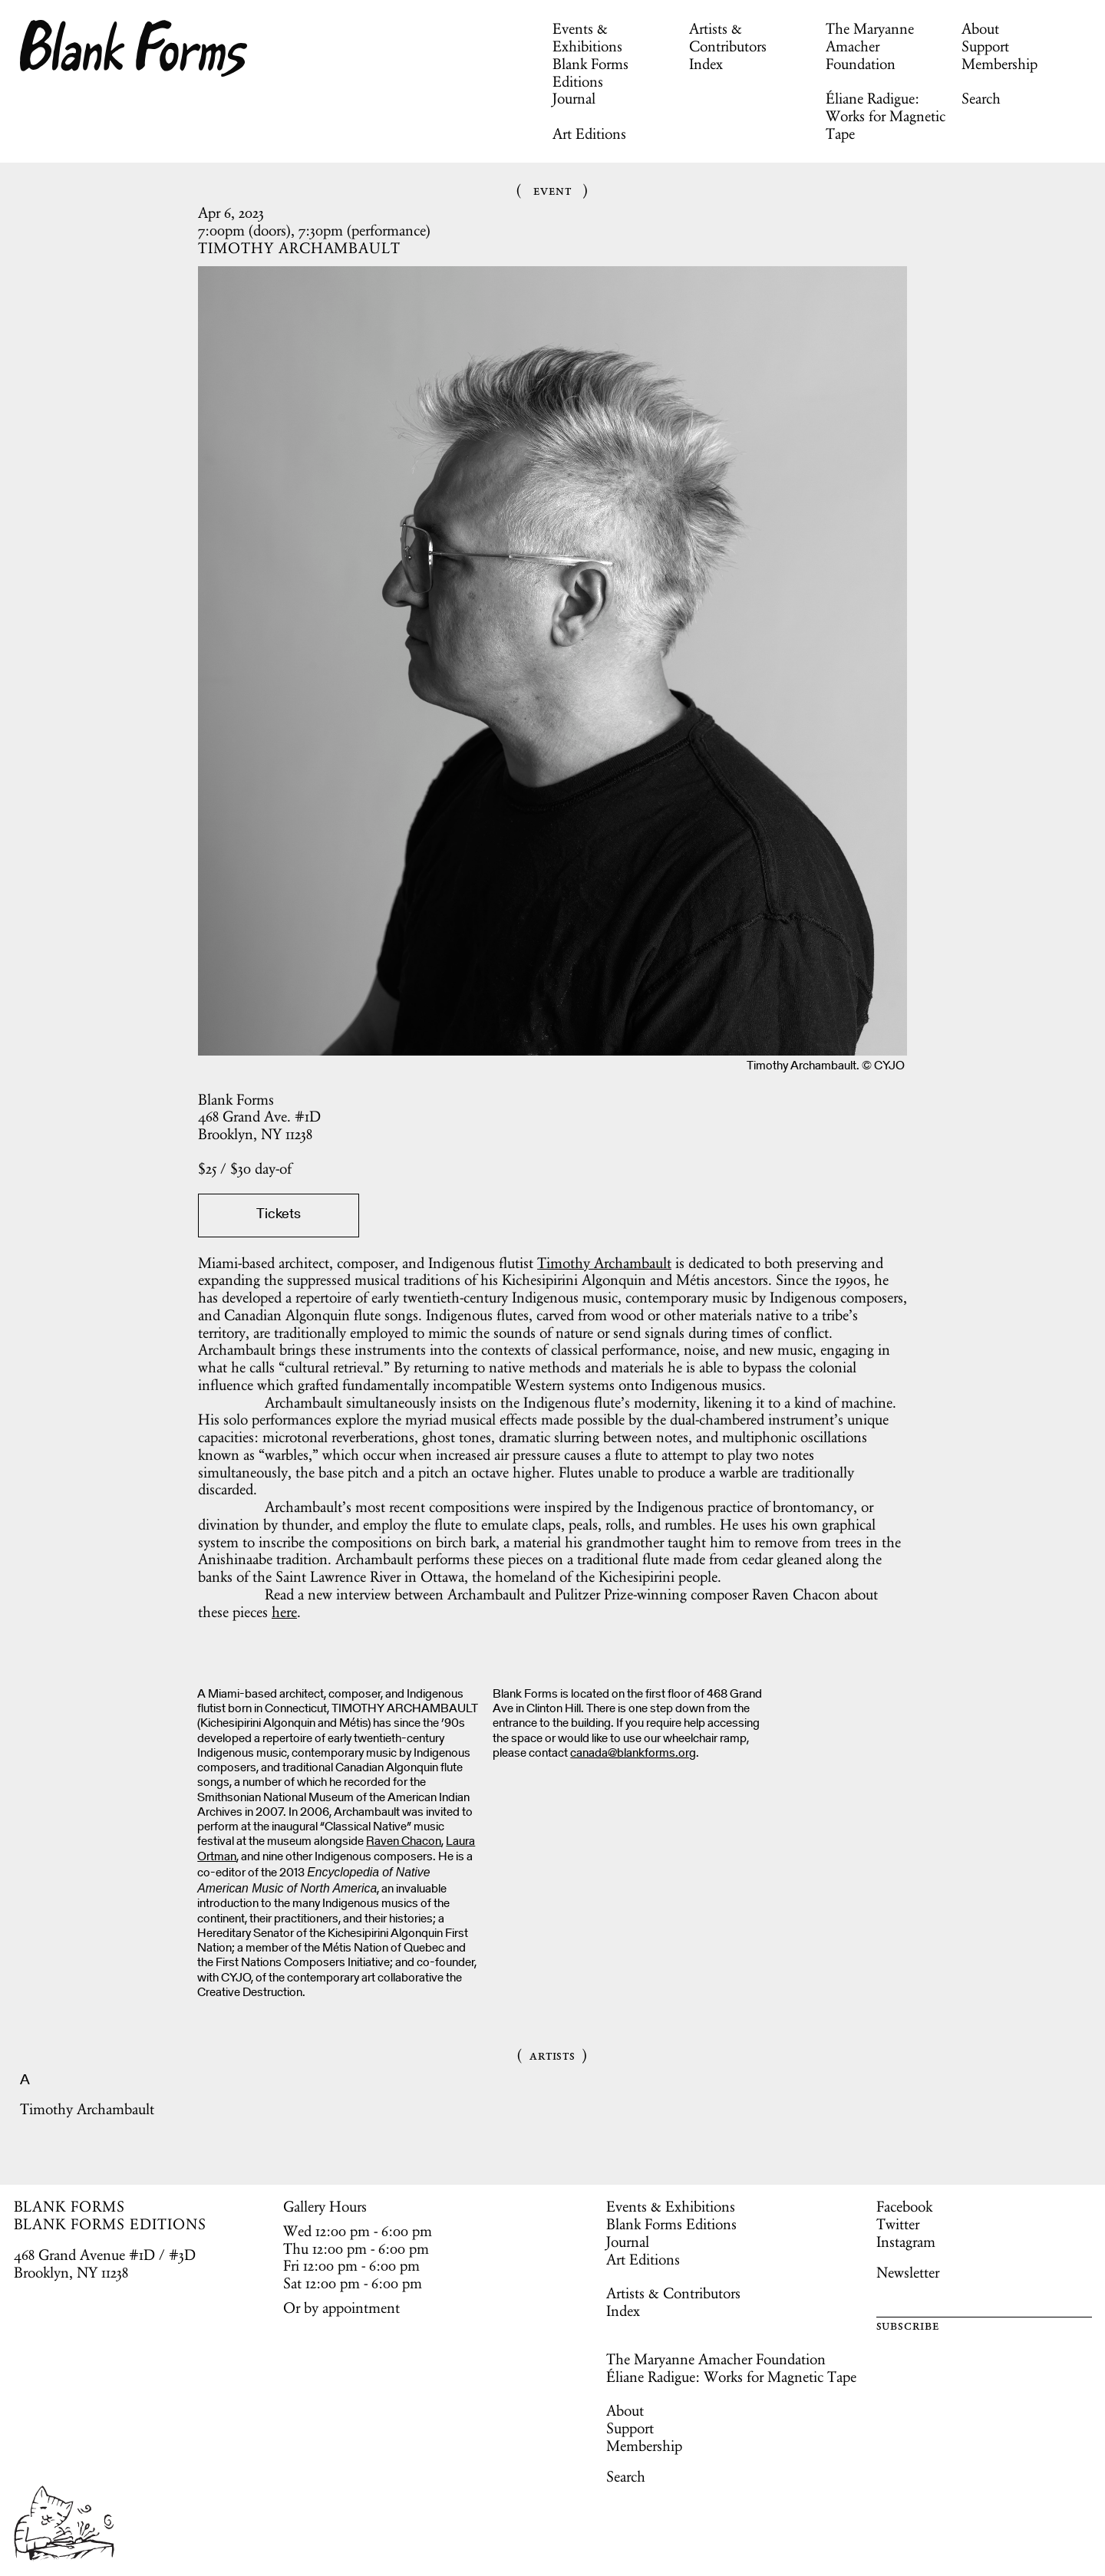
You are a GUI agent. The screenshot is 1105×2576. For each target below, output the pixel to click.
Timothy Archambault (604, 1262)
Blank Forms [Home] (134, 48)
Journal (573, 98)
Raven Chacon (403, 1842)
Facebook (904, 2206)
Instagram (905, 2241)
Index (706, 63)
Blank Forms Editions (590, 72)
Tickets (278, 1214)
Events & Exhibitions (587, 37)
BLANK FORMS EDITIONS (110, 2223)
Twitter (897, 2223)
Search (981, 98)
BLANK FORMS (70, 2206)
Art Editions (589, 133)
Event (552, 190)
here (284, 1611)
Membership (999, 63)
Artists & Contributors (728, 37)
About (980, 28)
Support (985, 46)
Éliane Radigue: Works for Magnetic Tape (885, 116)
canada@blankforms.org (633, 1754)
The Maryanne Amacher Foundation (870, 46)
